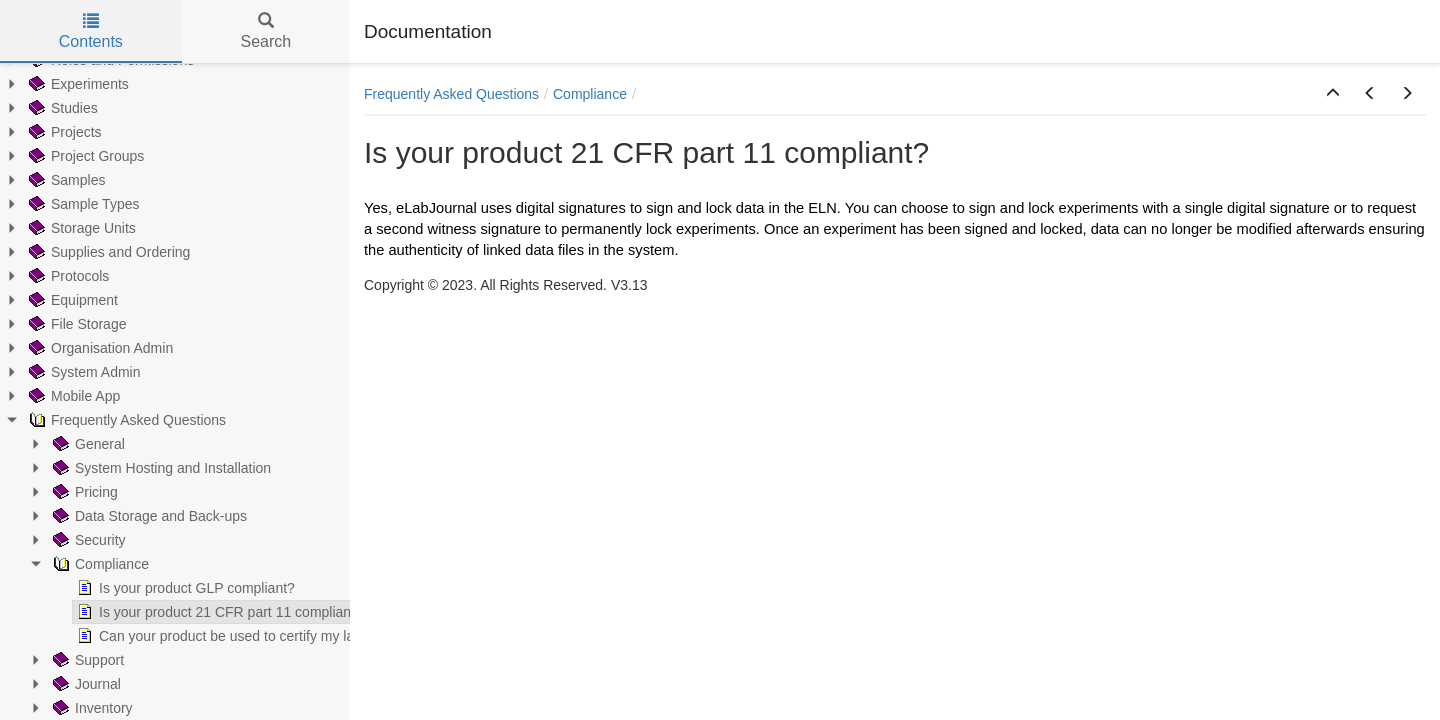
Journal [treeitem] (68, 684)
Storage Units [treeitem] (63, 228)
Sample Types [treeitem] (65, 204)
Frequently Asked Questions (451, 94)
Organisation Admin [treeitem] (82, 348)
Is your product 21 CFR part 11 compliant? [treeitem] (201, 612)
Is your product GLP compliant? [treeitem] (167, 588)
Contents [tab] (91, 31)
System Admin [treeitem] (65, 372)
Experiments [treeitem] (60, 84)
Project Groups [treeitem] (67, 156)
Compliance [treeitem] (82, 564)
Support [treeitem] (69, 660)
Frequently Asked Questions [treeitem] (108, 420)
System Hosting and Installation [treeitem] (143, 468)
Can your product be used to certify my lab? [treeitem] (204, 636)
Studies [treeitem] (44, 108)
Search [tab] (265, 31)
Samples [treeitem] (48, 180)
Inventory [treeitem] (74, 708)
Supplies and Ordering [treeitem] (90, 252)
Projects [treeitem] (46, 132)
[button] (1333, 94)
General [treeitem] (70, 444)
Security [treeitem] (70, 540)
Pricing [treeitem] (66, 492)
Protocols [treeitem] (50, 276)
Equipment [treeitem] (54, 300)
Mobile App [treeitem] (55, 396)
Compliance (590, 94)
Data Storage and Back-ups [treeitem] (131, 516)
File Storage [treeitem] (58, 324)
